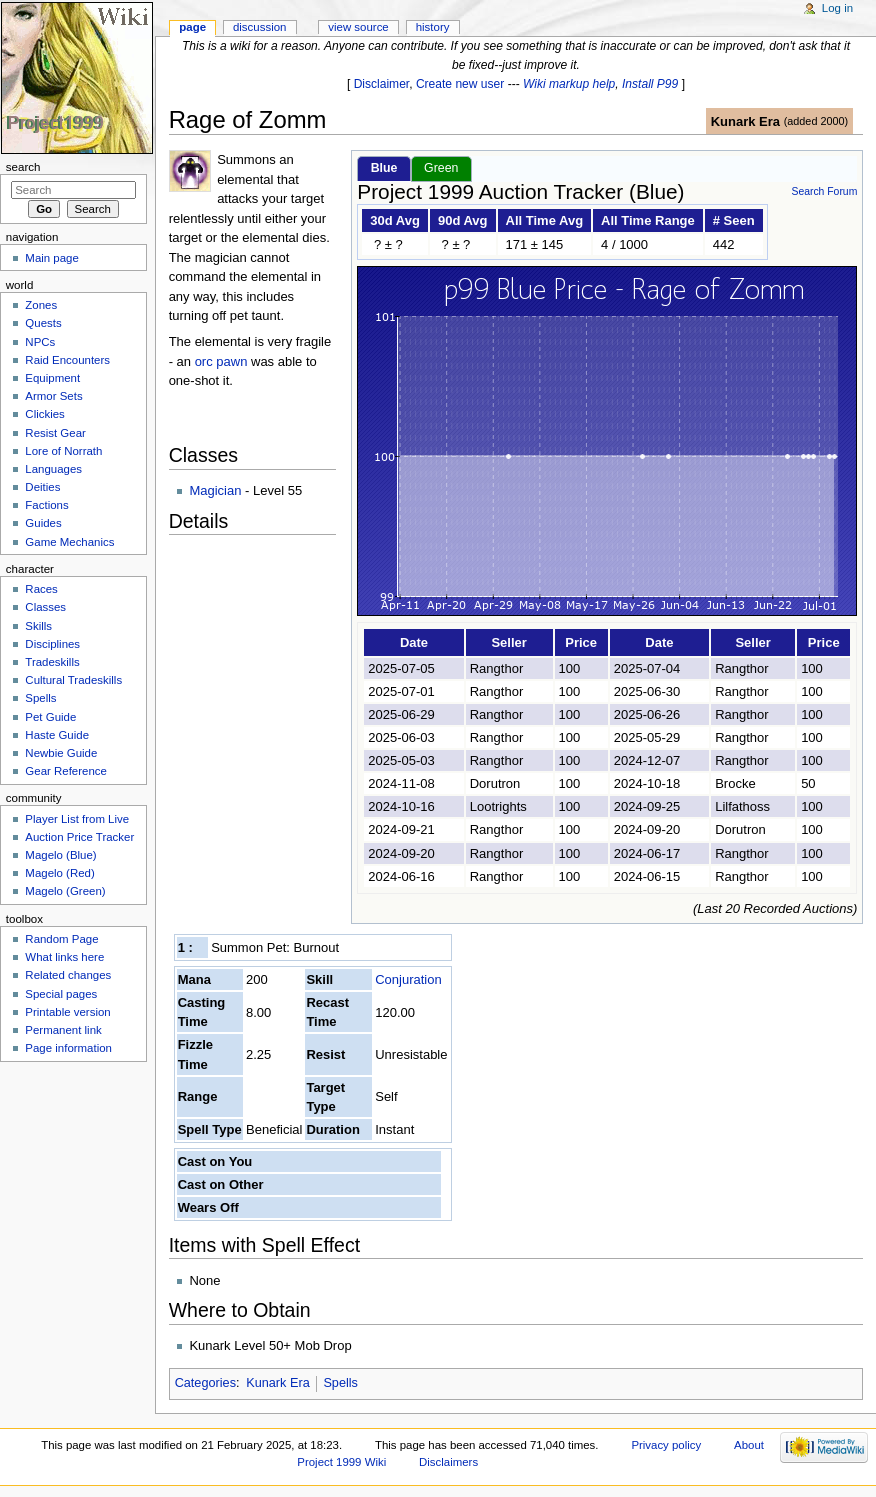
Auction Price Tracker (79, 837)
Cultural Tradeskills (73, 680)
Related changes (68, 975)
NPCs (40, 342)
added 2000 (815, 121)
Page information (68, 1048)
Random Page (61, 939)
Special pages (61, 994)
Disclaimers (448, 1462)
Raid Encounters (67, 360)
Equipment (52, 378)
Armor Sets (53, 396)
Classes (45, 607)
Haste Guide (57, 735)
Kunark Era (745, 121)
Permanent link (63, 1030)
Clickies (44, 414)
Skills (38, 626)
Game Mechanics (69, 542)
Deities (42, 487)
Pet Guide (50, 717)
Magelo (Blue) (60, 855)
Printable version (67, 1012)
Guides (43, 523)
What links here (64, 957)
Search (23, 167)
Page (192, 27)
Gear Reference (66, 771)
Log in (837, 8)
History (433, 27)
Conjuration (408, 979)
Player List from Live (77, 819)
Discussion (259, 27)
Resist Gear (55, 433)
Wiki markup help (569, 84)
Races (41, 589)
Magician (215, 490)
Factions (46, 505)
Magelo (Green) (65, 891)
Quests (43, 323)
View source (358, 27)
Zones (41, 305)
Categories (205, 1383)
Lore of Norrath (63, 451)
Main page (52, 258)
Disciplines (52, 644)
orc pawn (221, 361)
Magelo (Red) (59, 873)
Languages (53, 469)
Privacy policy (666, 1445)
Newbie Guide (61, 753)
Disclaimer (382, 84)
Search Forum (824, 191)
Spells (340, 1383)
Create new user (460, 84)
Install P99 (650, 84)
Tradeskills (52, 662)
